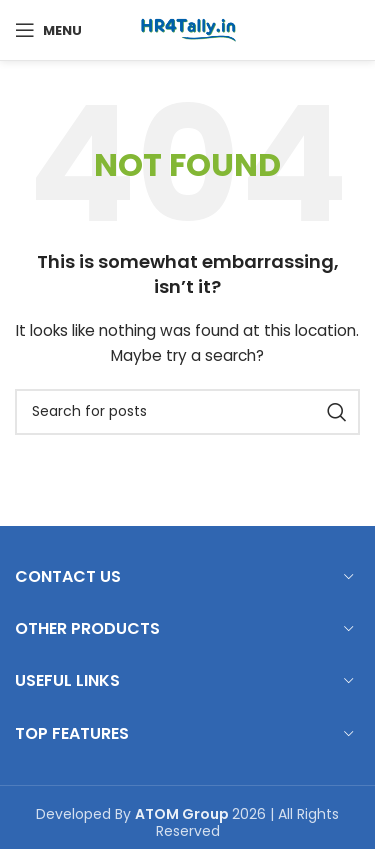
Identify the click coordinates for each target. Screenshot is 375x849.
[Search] (187, 412)
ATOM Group (183, 814)
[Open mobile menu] (48, 30)
